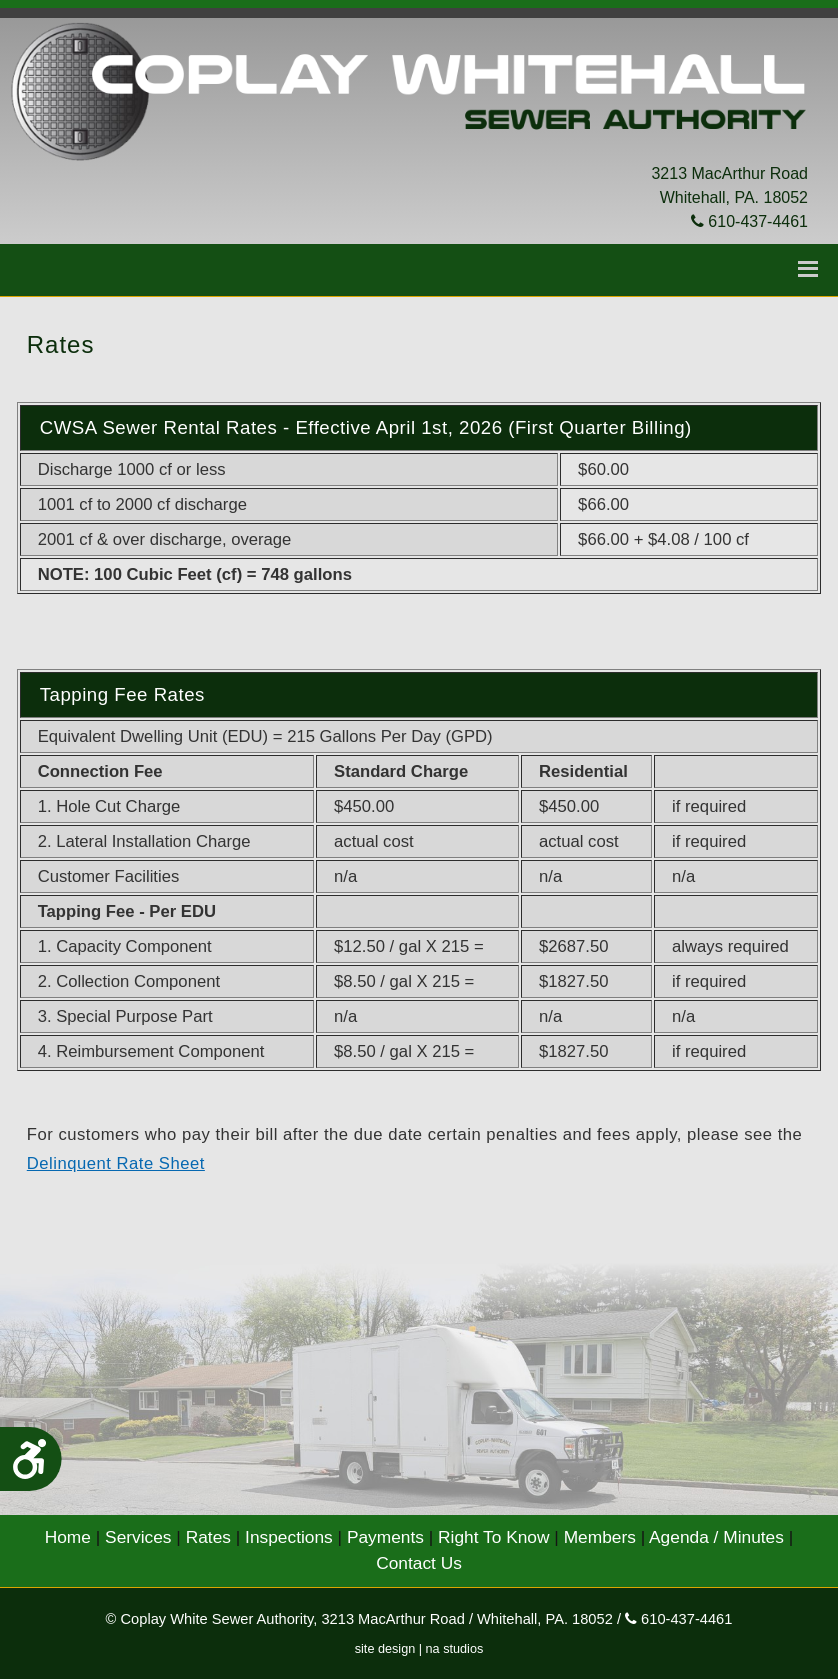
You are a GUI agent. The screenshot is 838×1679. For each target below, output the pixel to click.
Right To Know (493, 1537)
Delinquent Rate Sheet (116, 1163)
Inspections (289, 1537)
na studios (455, 1649)
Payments (385, 1537)
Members (600, 1537)
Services (138, 1537)
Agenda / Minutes (716, 1537)
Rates (208, 1537)
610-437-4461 (749, 221)
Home (68, 1537)
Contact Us (419, 1563)
